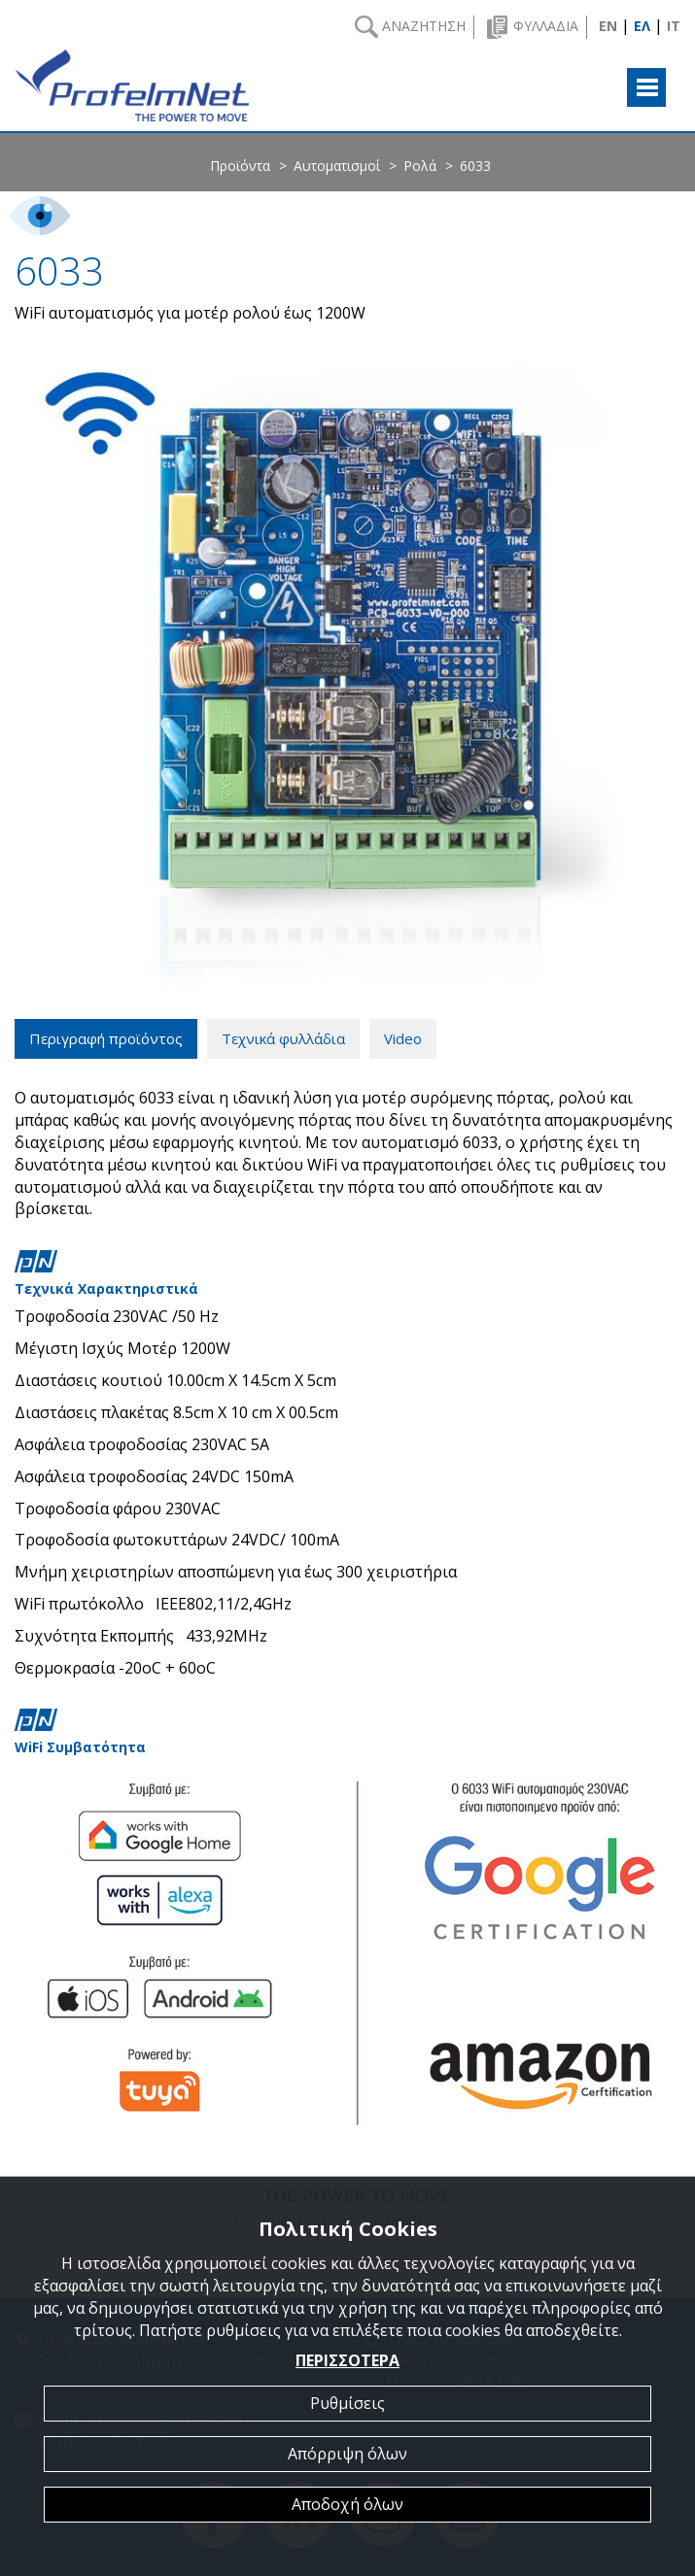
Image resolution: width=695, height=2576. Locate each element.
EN (608, 26)
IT (673, 26)
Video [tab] (403, 1038)
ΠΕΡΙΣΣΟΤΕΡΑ (347, 2360)
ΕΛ (642, 26)
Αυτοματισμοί (337, 165)
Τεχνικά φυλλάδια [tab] (283, 1038)
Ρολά (419, 165)
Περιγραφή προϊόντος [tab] (106, 1038)
